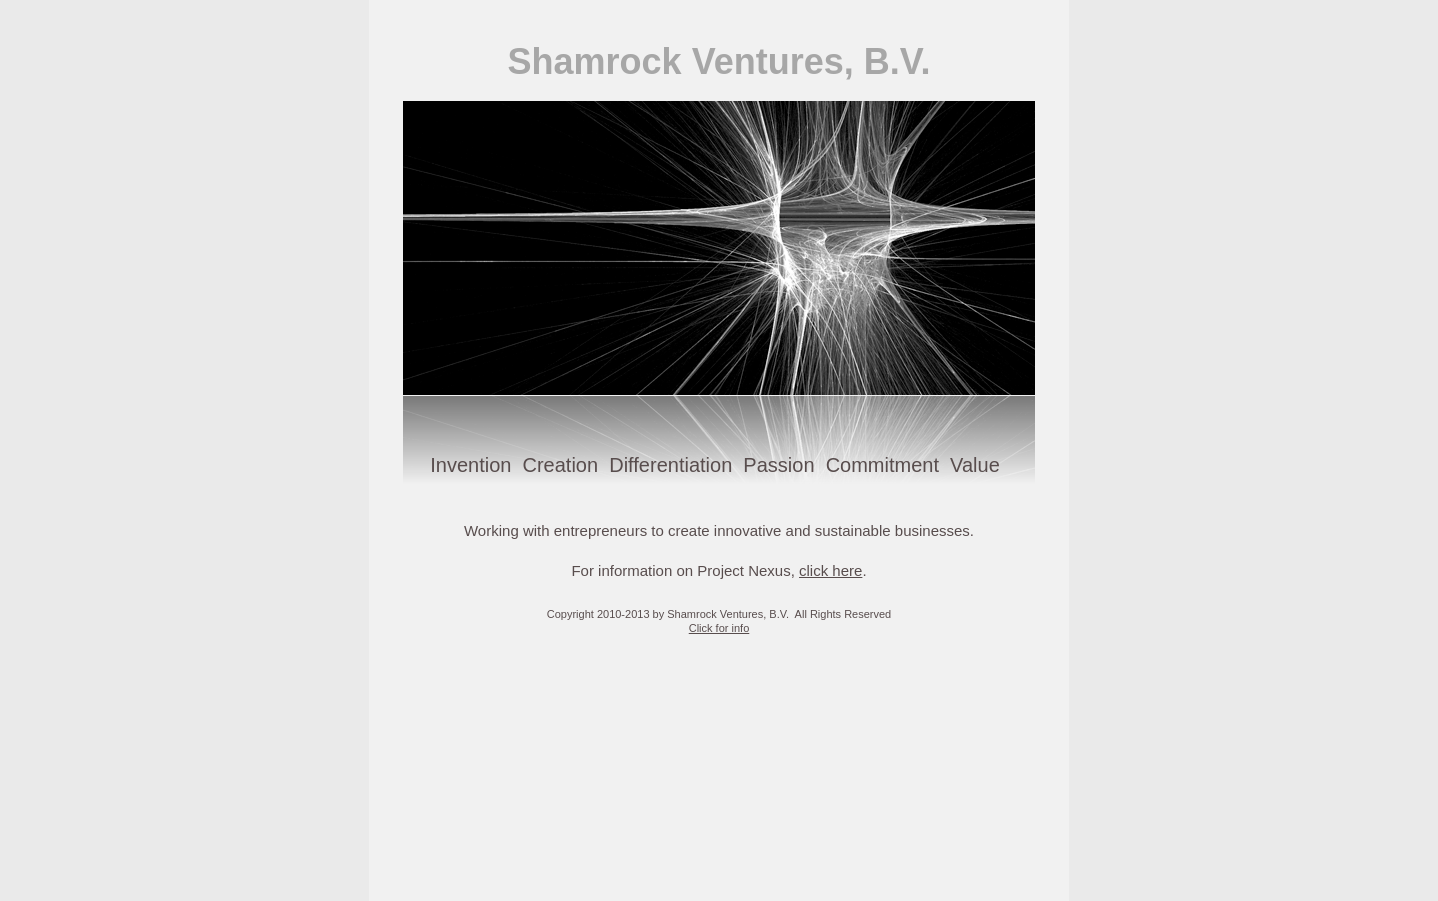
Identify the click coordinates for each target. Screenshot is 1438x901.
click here (830, 570)
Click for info (719, 628)
